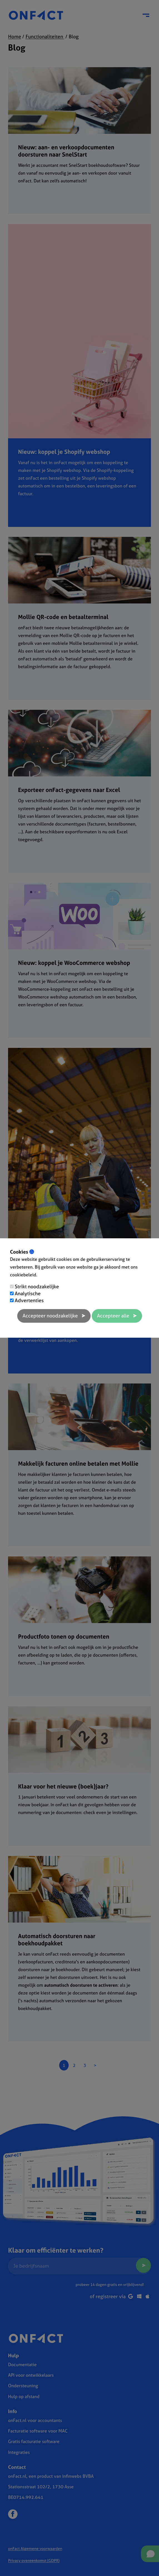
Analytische (28, 1293)
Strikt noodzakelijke (37, 1286)
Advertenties (29, 1300)
